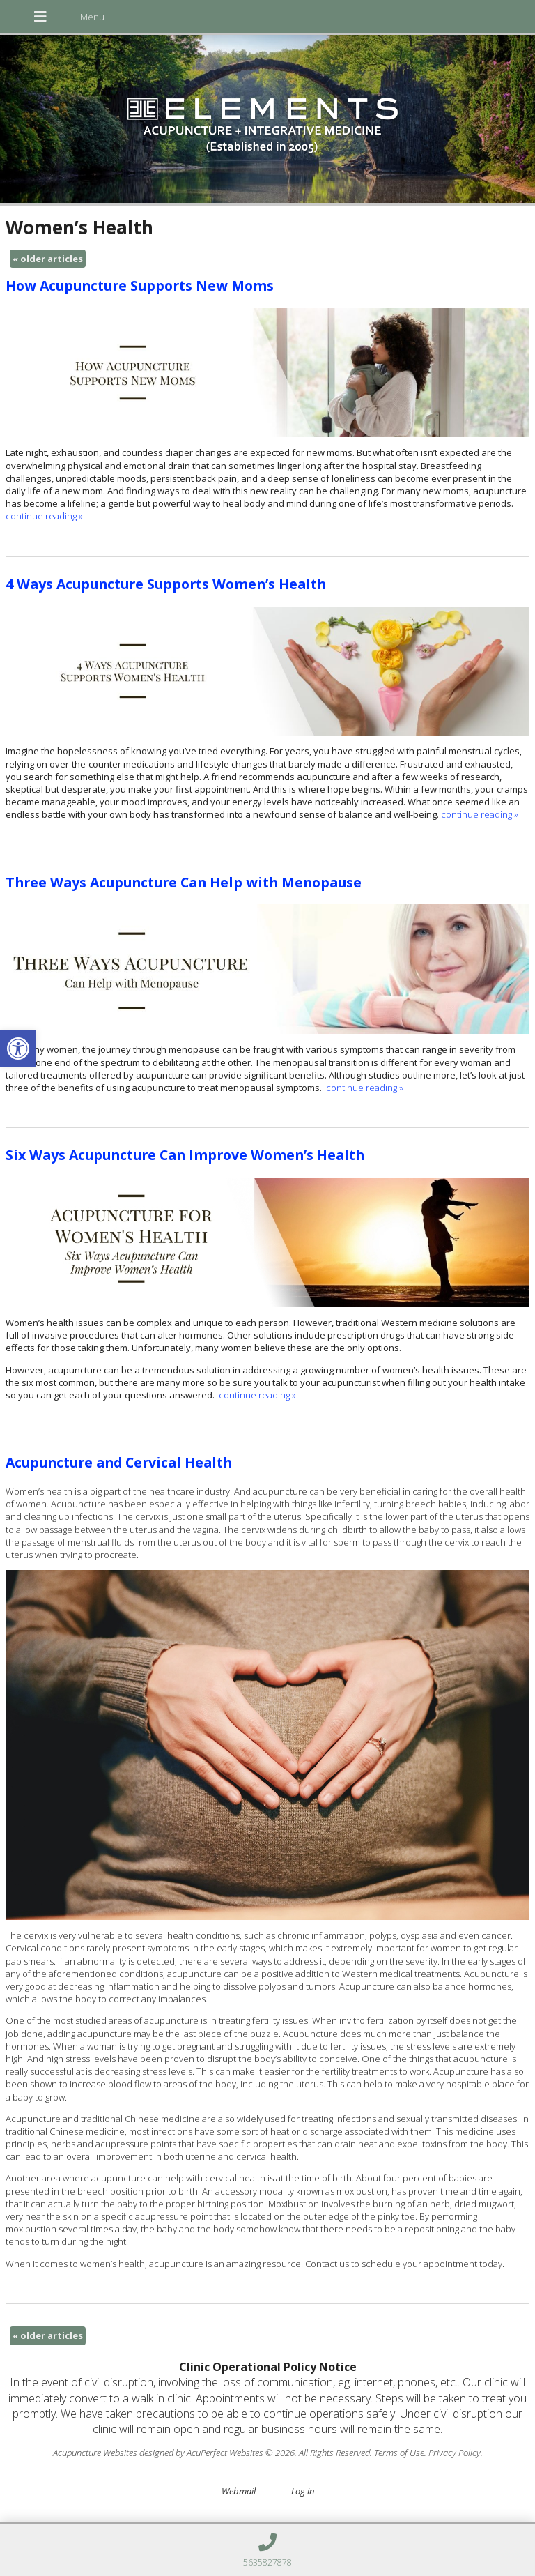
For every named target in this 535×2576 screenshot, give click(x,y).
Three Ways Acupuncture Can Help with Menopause (184, 882)
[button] (18, 1048)
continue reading (44, 516)
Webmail (239, 2491)
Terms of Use (399, 2452)
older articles (48, 258)
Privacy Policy (454, 2452)
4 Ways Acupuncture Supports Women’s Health (166, 583)
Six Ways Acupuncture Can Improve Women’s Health (185, 1154)
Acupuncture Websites (95, 2452)
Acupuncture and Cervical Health (119, 1462)
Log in (302, 2491)
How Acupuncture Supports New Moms (140, 285)
